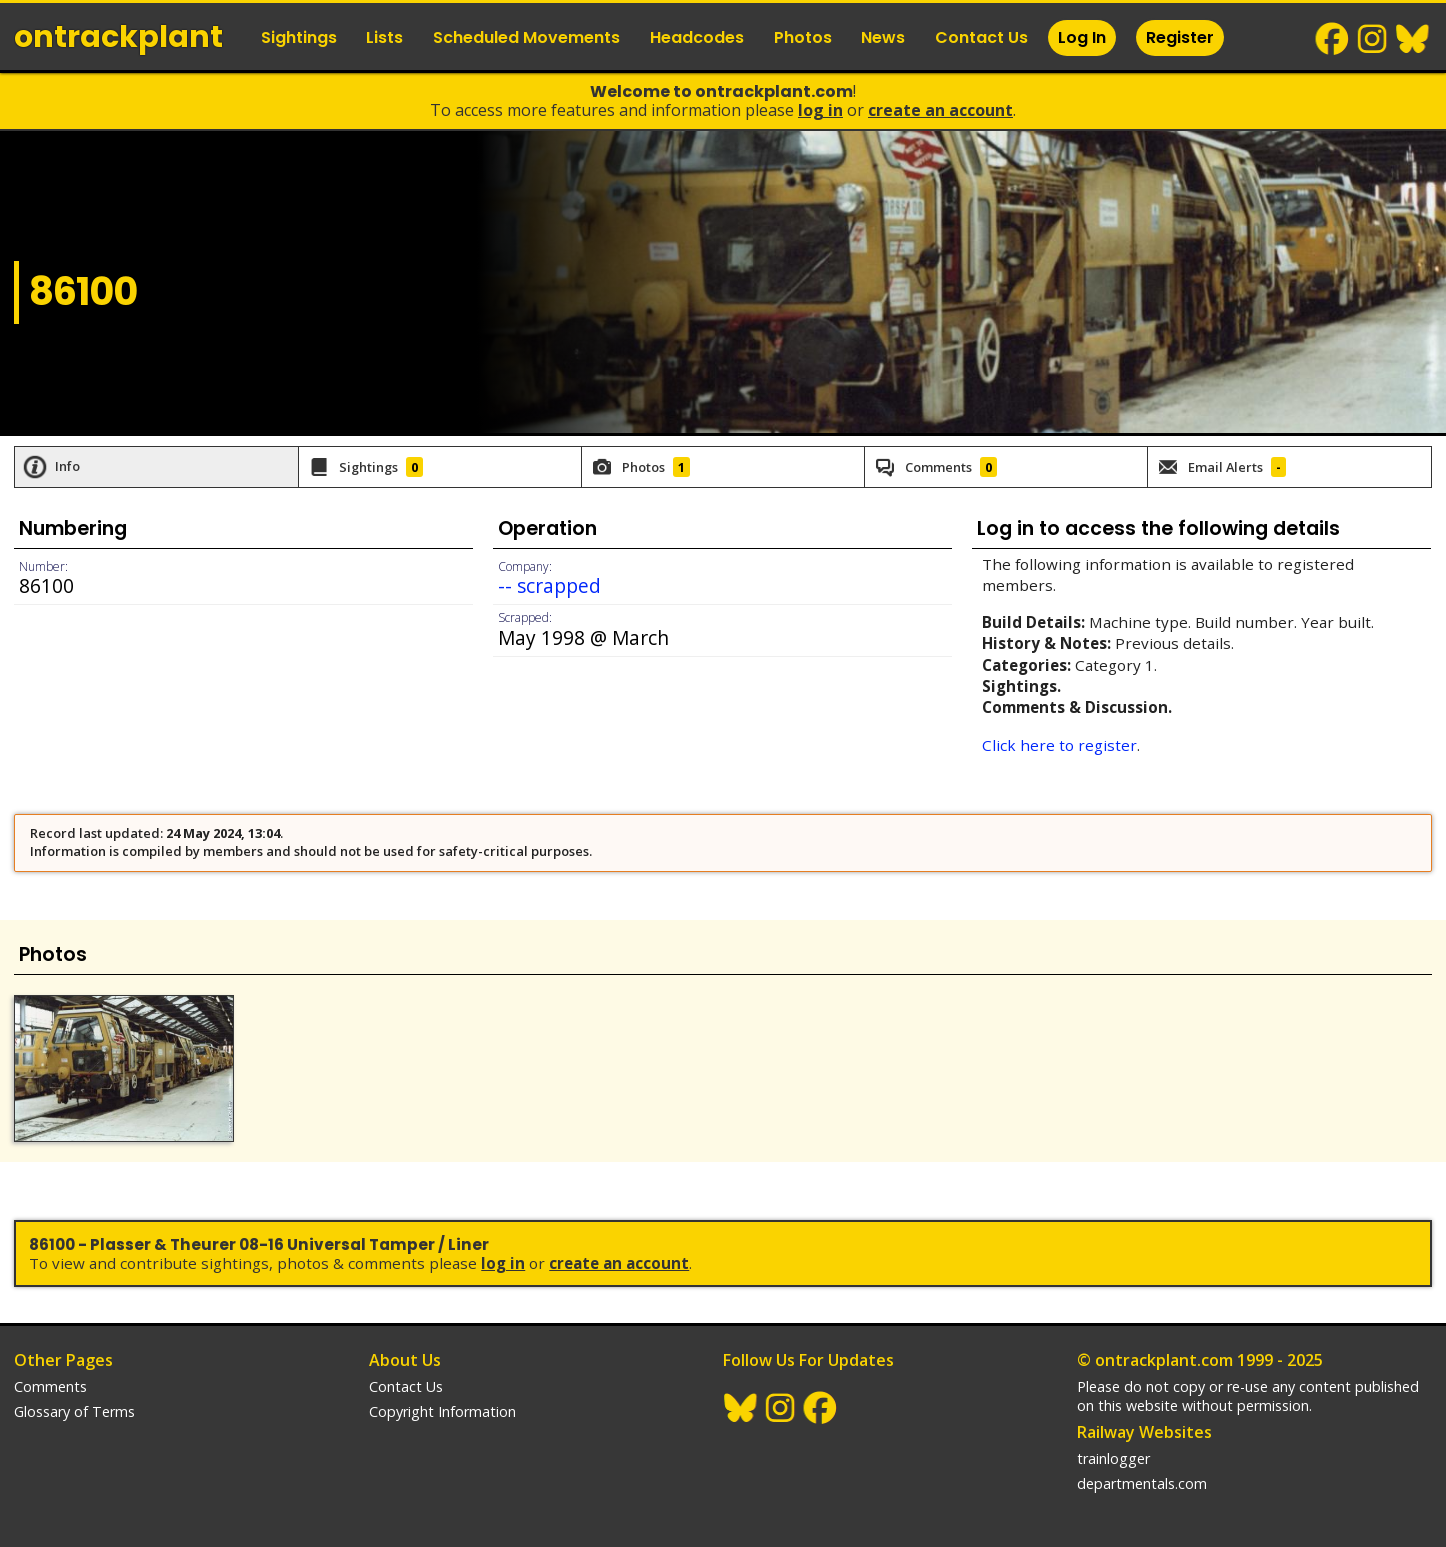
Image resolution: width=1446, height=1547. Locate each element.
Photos (803, 37)
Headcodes (697, 37)
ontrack (118, 37)
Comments (50, 1386)
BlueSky (1413, 39)
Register (1180, 37)
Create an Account (940, 110)
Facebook (1333, 39)
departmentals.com (1142, 1483)
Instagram (1373, 39)
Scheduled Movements (526, 37)
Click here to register (1059, 745)
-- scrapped (549, 585)
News (883, 37)
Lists (384, 37)
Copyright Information (442, 1411)
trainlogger (1113, 1458)
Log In (1082, 37)
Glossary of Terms (74, 1411)
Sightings (299, 37)
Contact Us (981, 37)
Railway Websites (1144, 1432)
